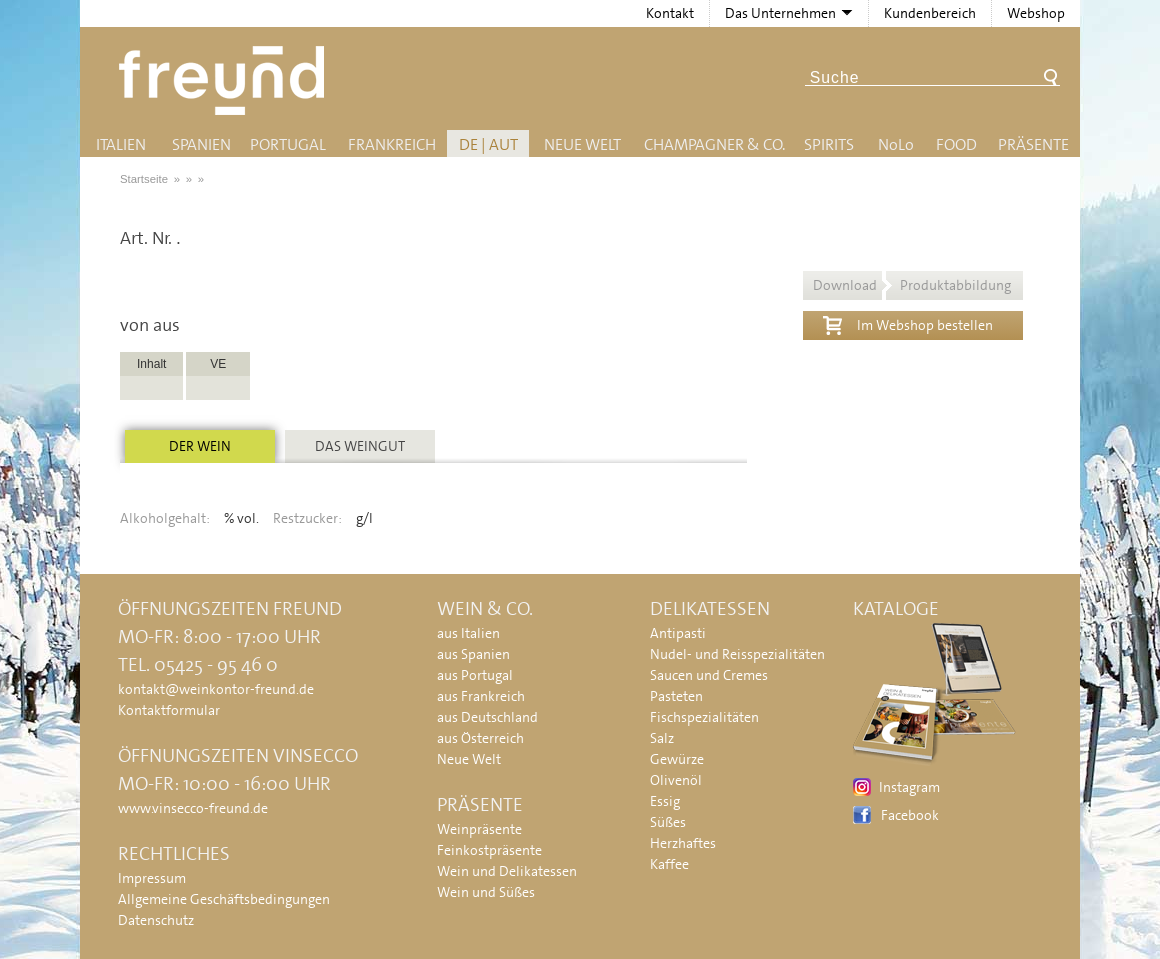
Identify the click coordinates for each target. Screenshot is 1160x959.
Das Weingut (360, 446)
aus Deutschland (487, 717)
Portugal (288, 144)
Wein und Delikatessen (507, 871)
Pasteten (676, 696)
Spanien (201, 144)
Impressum (152, 878)
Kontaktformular (169, 710)
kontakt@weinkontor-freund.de (216, 689)
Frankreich (392, 144)
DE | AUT (488, 144)
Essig (665, 801)
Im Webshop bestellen (908, 323)
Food (956, 144)
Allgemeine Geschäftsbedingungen (224, 899)
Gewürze (677, 759)
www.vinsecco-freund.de (193, 808)
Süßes (668, 822)
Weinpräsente (479, 829)
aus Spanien (473, 654)
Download (912, 285)
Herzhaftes (683, 843)
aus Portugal (475, 675)
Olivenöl (676, 780)
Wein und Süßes (486, 892)
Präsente (1033, 144)
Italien (121, 144)
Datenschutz (156, 920)
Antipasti (678, 633)
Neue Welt (582, 144)
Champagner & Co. (714, 144)
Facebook (910, 815)
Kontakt (670, 13)
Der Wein (200, 446)
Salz (662, 738)
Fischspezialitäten (704, 717)
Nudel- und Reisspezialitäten (737, 654)
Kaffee (669, 864)
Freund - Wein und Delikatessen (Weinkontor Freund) (225, 80)
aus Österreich (480, 738)
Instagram (909, 787)
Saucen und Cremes (709, 675)
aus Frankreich (481, 696)
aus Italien (468, 633)
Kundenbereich (930, 13)
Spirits (829, 144)
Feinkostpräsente (489, 850)
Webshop (1036, 13)
